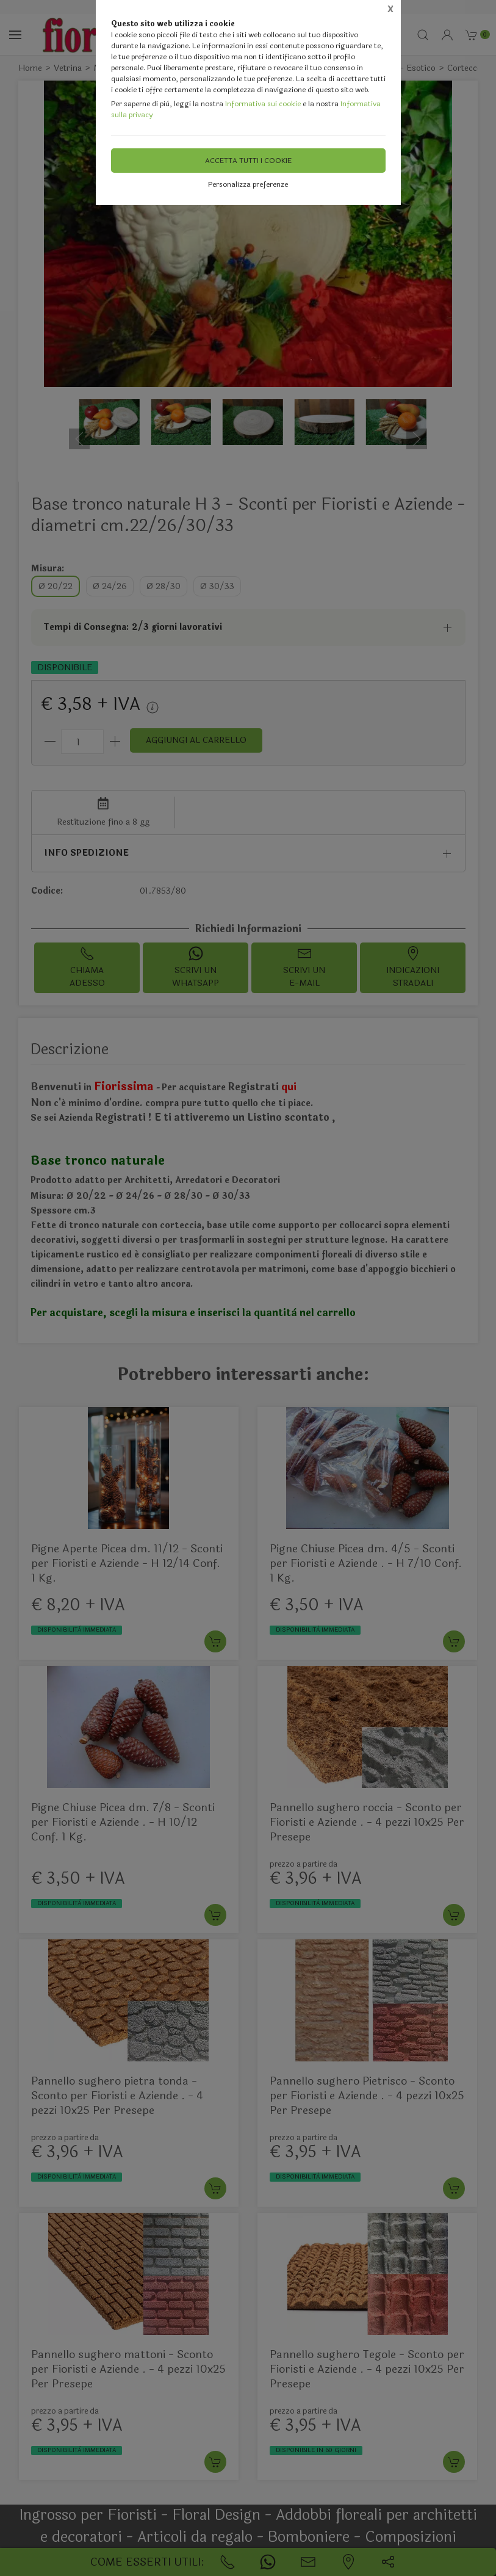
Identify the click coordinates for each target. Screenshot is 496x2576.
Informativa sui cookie (263, 103)
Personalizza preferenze (248, 184)
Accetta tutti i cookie (248, 160)
